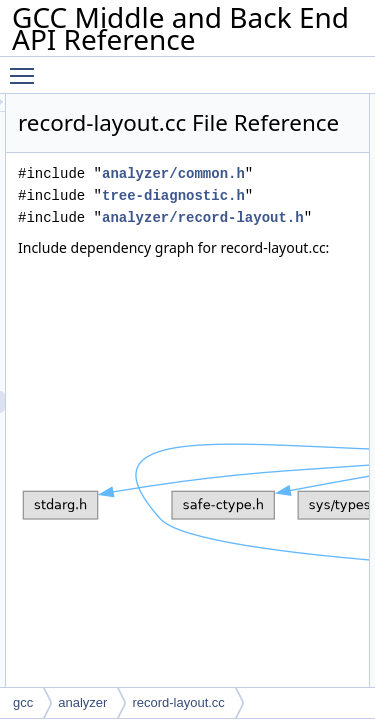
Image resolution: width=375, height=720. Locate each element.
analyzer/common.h (210, 223)
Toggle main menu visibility (27, 67)
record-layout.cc (178, 702)
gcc (23, 702)
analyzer (82, 702)
